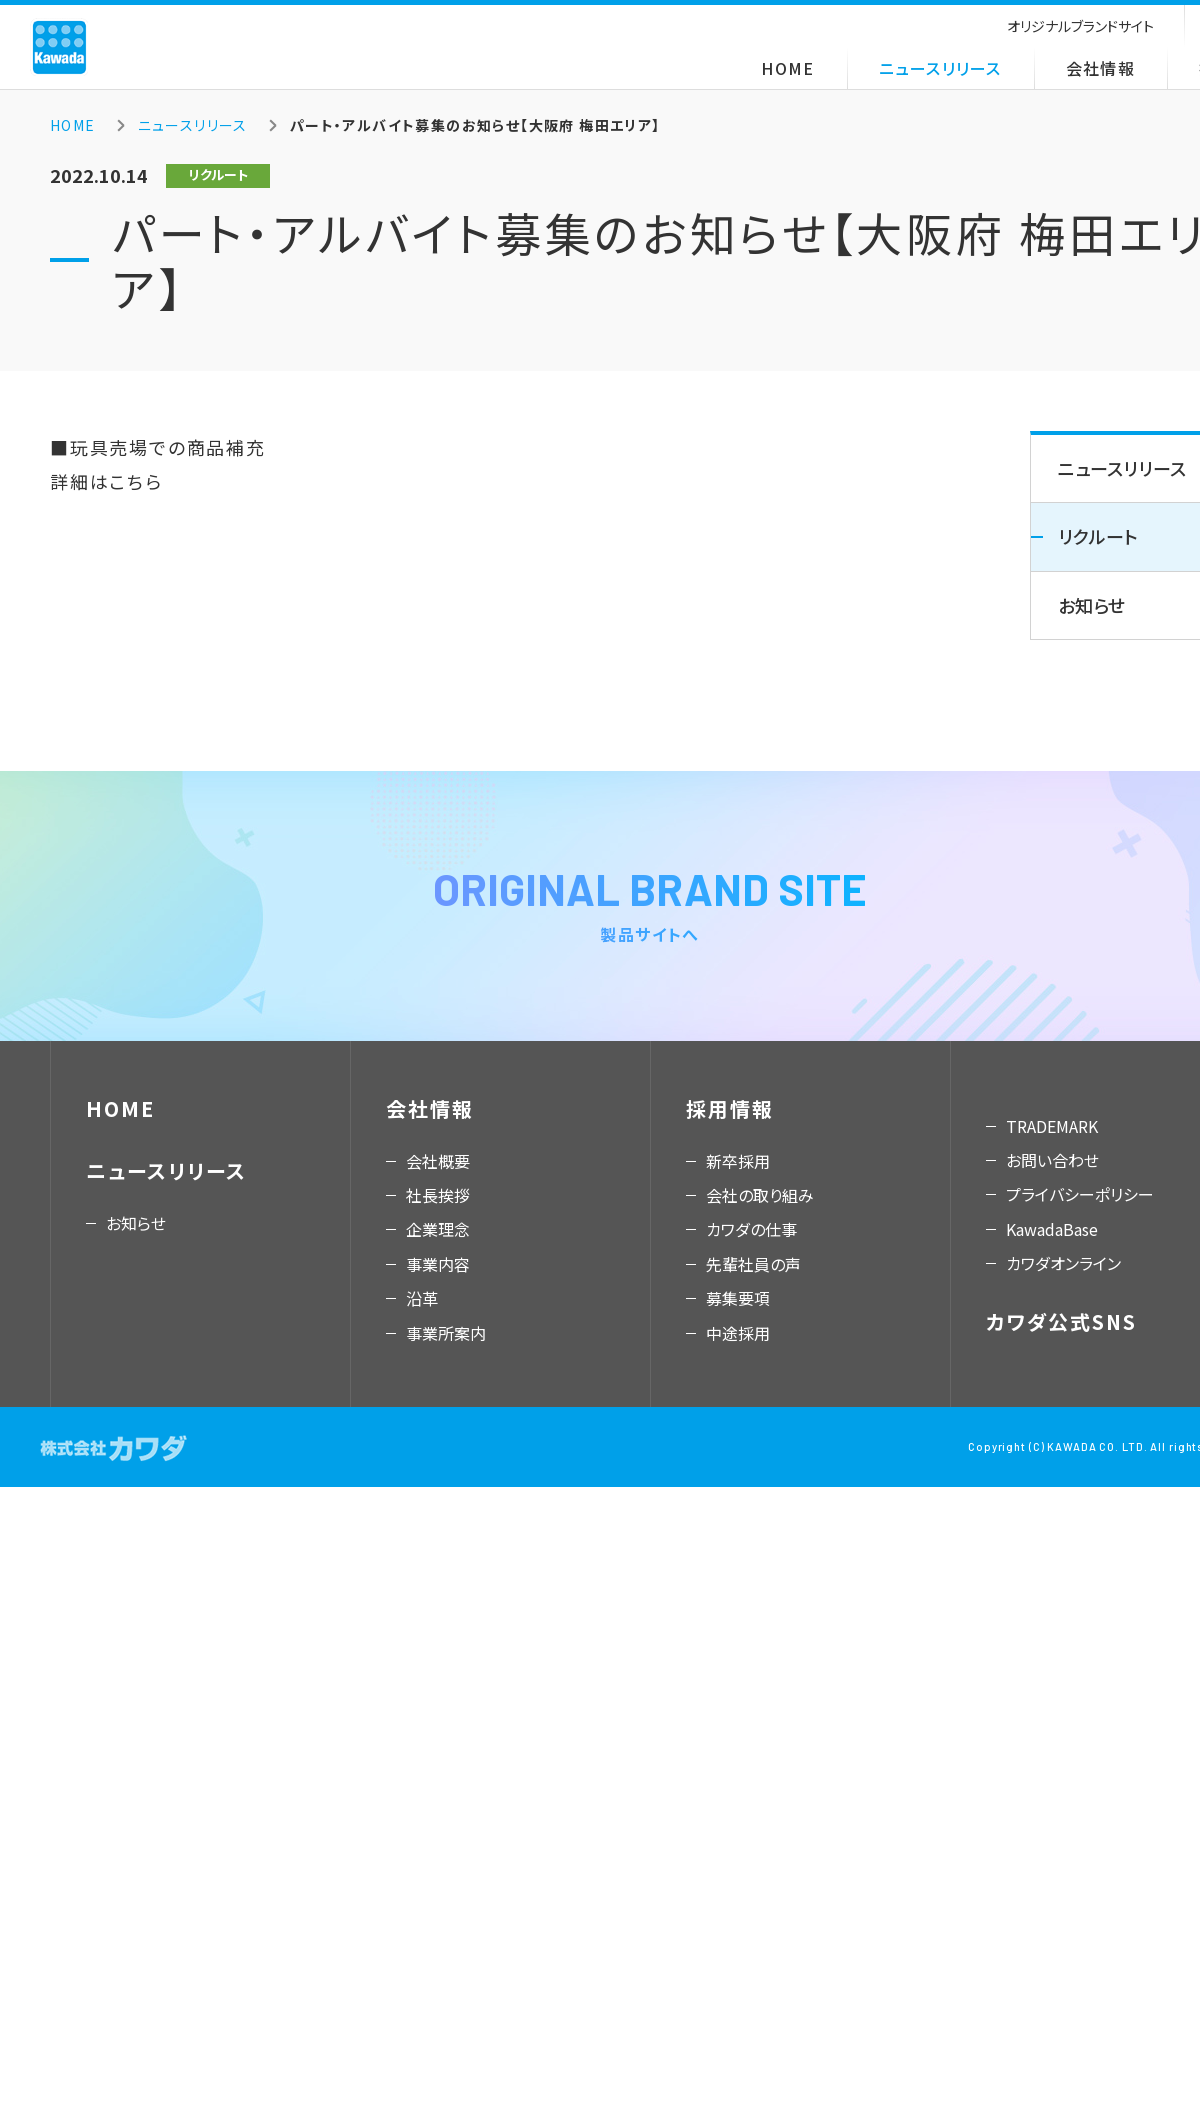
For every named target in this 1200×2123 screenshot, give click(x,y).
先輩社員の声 (753, 1264)
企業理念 (438, 1229)
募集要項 (738, 1298)
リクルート (1098, 536)
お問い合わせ (1052, 1160)
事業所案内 (446, 1333)
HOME (787, 68)
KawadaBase (1052, 1229)
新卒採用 (738, 1161)
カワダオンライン (1063, 1263)
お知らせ (136, 1223)
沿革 (422, 1298)
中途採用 (738, 1333)
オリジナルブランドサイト (1080, 26)
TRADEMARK (1052, 1126)
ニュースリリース (940, 68)
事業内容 (438, 1264)
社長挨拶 (438, 1195)
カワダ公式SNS (1061, 1321)
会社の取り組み (760, 1195)
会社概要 (438, 1161)
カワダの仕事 (751, 1229)
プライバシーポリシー (1080, 1194)
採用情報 (730, 1108)
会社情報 (1100, 68)
